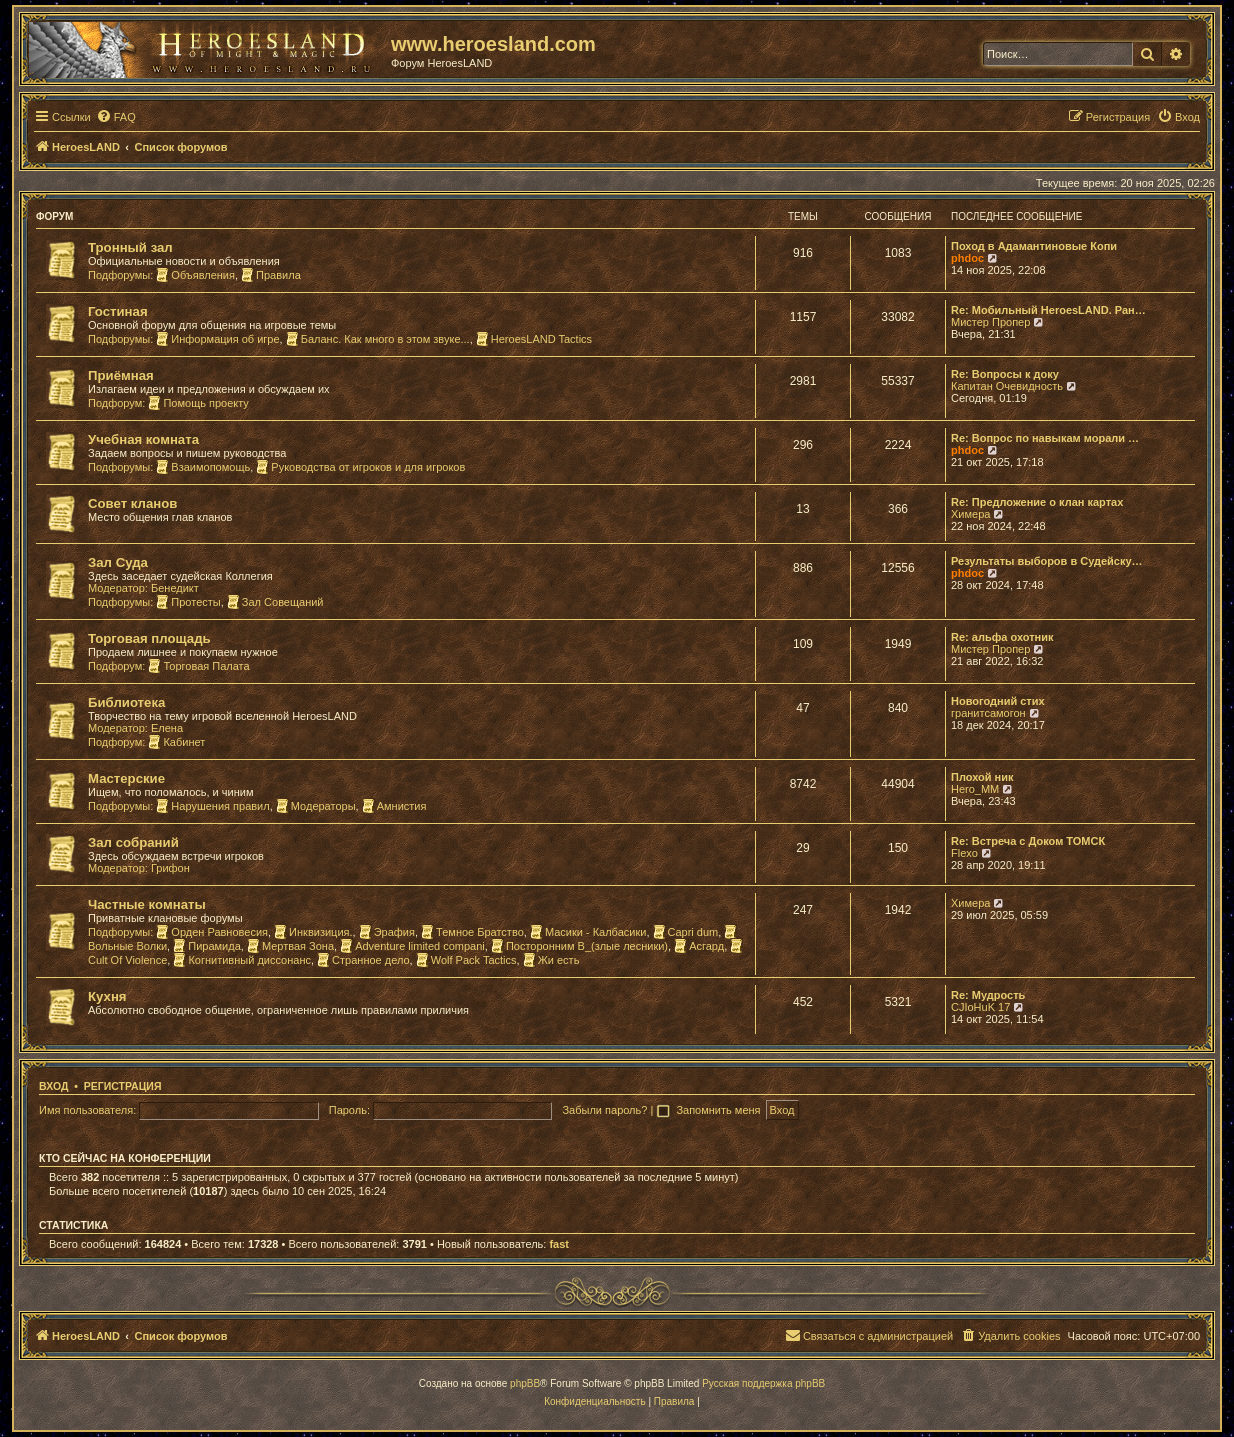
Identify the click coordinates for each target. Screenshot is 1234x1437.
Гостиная (118, 311)
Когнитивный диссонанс (242, 960)
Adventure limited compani (412, 946)
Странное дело (363, 960)
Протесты (188, 602)
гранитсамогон (988, 713)
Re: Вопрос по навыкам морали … (1045, 438)
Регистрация (123, 1086)
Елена (167, 728)
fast (559, 1244)
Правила (271, 275)
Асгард (699, 946)
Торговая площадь (149, 638)
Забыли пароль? (604, 1110)
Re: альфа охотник (1002, 637)
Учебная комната (143, 439)
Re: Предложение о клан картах (1037, 502)
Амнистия (394, 806)
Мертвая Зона (290, 946)
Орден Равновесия (212, 932)
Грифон (170, 868)
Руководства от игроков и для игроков (360, 467)
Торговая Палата (198, 666)
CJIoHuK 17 (980, 1007)
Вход (53, 1086)
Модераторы (316, 806)
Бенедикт (175, 588)
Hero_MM (975, 789)
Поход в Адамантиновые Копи (1034, 246)
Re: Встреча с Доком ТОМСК (1028, 841)
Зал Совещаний (275, 602)
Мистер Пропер (990, 322)
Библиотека (126, 702)
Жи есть (551, 960)
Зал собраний (133, 842)
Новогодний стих (998, 701)
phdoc (967, 258)
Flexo (964, 853)
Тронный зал (130, 247)
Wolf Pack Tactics (466, 960)
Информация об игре (217, 339)
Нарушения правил (212, 806)
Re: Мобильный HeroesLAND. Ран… (1048, 310)
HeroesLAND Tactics (534, 339)
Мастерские (126, 778)
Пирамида (207, 946)
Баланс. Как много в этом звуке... (378, 339)
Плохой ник (982, 777)
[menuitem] (116, 117)
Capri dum (686, 932)
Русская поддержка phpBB (763, 1383)
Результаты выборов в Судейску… (1047, 561)
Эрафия (387, 932)
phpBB (525, 1383)
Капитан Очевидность (1007, 386)
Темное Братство (472, 932)
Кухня (107, 996)
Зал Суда (118, 562)
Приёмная (121, 375)
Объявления (195, 275)
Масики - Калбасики (588, 932)
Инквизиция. (313, 932)
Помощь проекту (198, 403)
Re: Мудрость (988, 995)
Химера (970, 514)
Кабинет (176, 742)
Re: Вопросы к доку (1005, 374)
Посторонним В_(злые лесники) (579, 946)
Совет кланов (132, 503)
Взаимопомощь (203, 467)
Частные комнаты (147, 904)
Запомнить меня (719, 1110)
